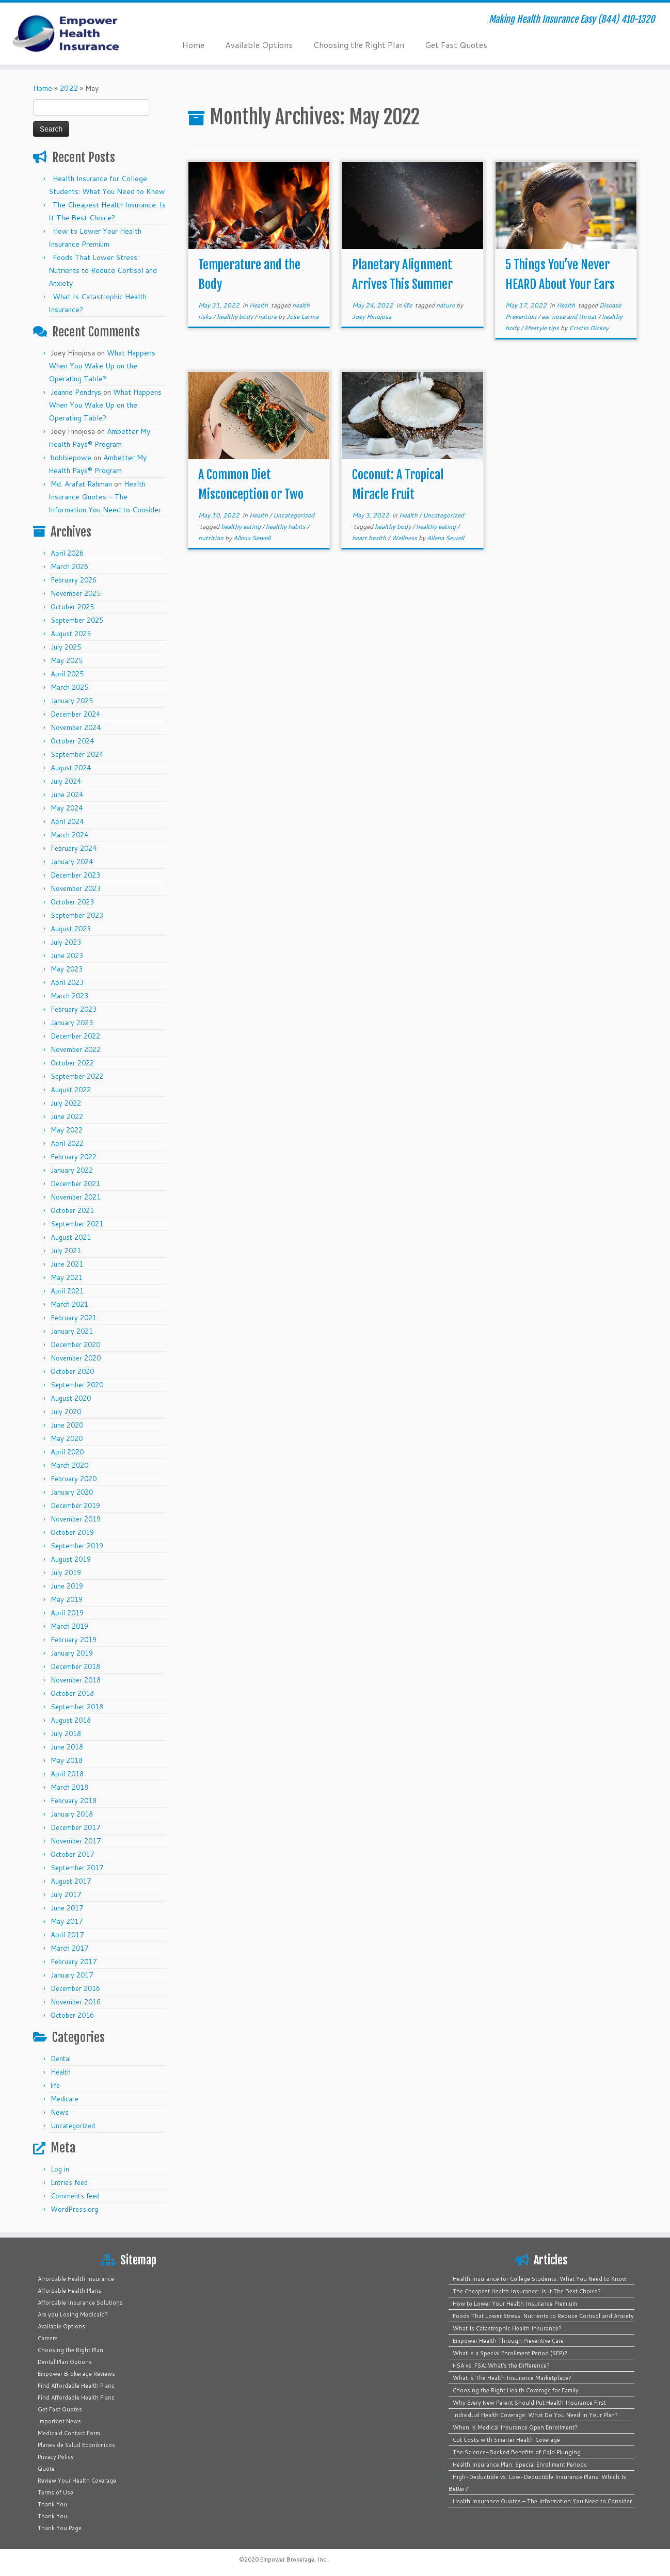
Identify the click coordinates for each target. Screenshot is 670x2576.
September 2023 (77, 915)
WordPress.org (74, 2209)
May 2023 (67, 969)
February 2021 (74, 1317)
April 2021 (67, 1290)
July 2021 (66, 1250)
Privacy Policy (56, 2457)
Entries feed (69, 2182)
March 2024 (69, 834)
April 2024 (67, 821)
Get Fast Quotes (456, 45)
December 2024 (75, 714)
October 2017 (72, 1854)
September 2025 (77, 620)
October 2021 (72, 1210)
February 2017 (74, 1961)
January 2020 (72, 1492)
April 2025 (67, 673)
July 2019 (66, 1572)
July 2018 (66, 1733)
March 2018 (69, 1787)
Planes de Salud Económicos (76, 2445)
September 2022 (77, 1076)
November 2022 (76, 1049)
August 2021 (71, 1237)
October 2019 (72, 1532)
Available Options (259, 45)
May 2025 (67, 660)
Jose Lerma (302, 316)
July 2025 (66, 647)
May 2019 (67, 1599)
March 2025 (69, 687)
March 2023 (69, 995)
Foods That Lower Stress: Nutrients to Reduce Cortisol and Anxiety (103, 270)
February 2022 (74, 1156)
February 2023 (74, 1009)
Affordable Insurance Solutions (80, 2302)
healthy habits (286, 526)
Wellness (405, 537)
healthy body (235, 316)
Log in (60, 2169)
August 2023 (71, 928)
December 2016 (75, 1988)
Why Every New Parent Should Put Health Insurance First (529, 2403)
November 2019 (76, 1519)
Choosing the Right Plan (358, 45)
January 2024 (72, 861)
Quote (46, 2469)
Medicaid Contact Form (69, 2433)
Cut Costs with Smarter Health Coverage (506, 2440)
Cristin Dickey (589, 327)
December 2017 (75, 1827)
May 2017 (67, 1921)
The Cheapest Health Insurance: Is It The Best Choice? (527, 2291)
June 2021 (67, 1264)
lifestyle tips (542, 327)
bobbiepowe (71, 457)
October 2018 (72, 1693)
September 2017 (77, 1867)
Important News (59, 2421)
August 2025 (71, 633)
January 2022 (72, 1170)
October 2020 (72, 1371)
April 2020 (67, 1451)
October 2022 (72, 1062)
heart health (370, 537)
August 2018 (71, 1720)
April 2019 (67, 1612)
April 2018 (67, 1773)
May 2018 (67, 1760)
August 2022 (71, 1089)
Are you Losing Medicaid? (73, 2314)
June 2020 (67, 1425)
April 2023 (67, 982)
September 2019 (77, 1545)
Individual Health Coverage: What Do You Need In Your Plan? (535, 2415)
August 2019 (71, 1559)
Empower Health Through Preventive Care (508, 2341)
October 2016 (72, 2015)
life (55, 2085)
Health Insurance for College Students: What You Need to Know (540, 2279)
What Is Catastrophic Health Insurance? (507, 2328)
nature (268, 316)
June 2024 (67, 794)
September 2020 (77, 1384)
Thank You (52, 2504)
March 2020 (69, 1465)
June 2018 (67, 1747)
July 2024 (66, 781)
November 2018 (76, 1679)
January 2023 (72, 1022)
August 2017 (71, 1881)
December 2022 (75, 1036)
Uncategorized (73, 2125)
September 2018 (77, 1706)
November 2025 (76, 593)
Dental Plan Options (65, 2362)
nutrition (211, 537)
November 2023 (76, 888)
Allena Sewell (251, 537)
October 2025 (72, 606)
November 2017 (76, 1840)
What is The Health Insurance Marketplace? (512, 2378)
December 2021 (75, 1183)
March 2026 (69, 566)
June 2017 (67, 1908)
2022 (68, 88)
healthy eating (241, 526)
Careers (48, 2338)
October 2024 (72, 741)
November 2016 (76, 2001)
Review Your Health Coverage (77, 2480)
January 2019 (72, 1653)
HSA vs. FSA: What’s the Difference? (501, 2365)
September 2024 (77, 754)
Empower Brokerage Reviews (76, 2374)
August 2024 (71, 767)
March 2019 (69, 1626)
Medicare (64, 2098)
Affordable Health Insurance (76, 2279)
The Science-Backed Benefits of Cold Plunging (517, 2452)
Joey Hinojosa (371, 316)
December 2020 (75, 1344)
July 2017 (66, 1894)
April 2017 (67, 1934)
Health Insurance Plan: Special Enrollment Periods (520, 2464)
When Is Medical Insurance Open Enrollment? (515, 2427)
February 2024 (74, 848)
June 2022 (67, 1116)
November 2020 (76, 1358)
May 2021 (67, 1277)
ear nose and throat (569, 316)
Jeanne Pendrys (76, 392)
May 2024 (67, 808)
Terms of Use (55, 2492)
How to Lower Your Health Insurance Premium (515, 2303)
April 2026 (67, 553)
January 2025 (72, 700)
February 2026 (74, 580)
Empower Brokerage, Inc (293, 2559)
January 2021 (72, 1331)
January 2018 (72, 1814)
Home (193, 45)
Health (61, 2072)
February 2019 (74, 1639)
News (60, 2112)
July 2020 (66, 1411)
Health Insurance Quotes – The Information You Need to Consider (105, 497)
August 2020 (71, 1398)
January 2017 (72, 1975)
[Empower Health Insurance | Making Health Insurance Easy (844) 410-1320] (77, 33)
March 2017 (69, 1948)
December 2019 (75, 1505)
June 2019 (67, 1586)
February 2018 (74, 1800)
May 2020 (67, 1438)
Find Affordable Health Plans (76, 2385)
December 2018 (75, 1666)
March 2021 (69, 1304)
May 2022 (67, 1130)
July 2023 (66, 942)
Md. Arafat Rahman (81, 484)
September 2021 (77, 1223)
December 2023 (75, 875)
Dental (61, 2058)
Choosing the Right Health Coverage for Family (516, 2390)
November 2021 (76, 1197)
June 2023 (67, 955)
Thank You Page (60, 2528)
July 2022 (66, 1103)
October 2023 (72, 901)
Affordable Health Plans (69, 2291)
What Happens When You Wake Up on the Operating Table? (102, 366)
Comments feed (75, 2195)
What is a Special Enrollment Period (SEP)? (510, 2353)
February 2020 (74, 1478)
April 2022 (67, 1143)
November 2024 (76, 727)
